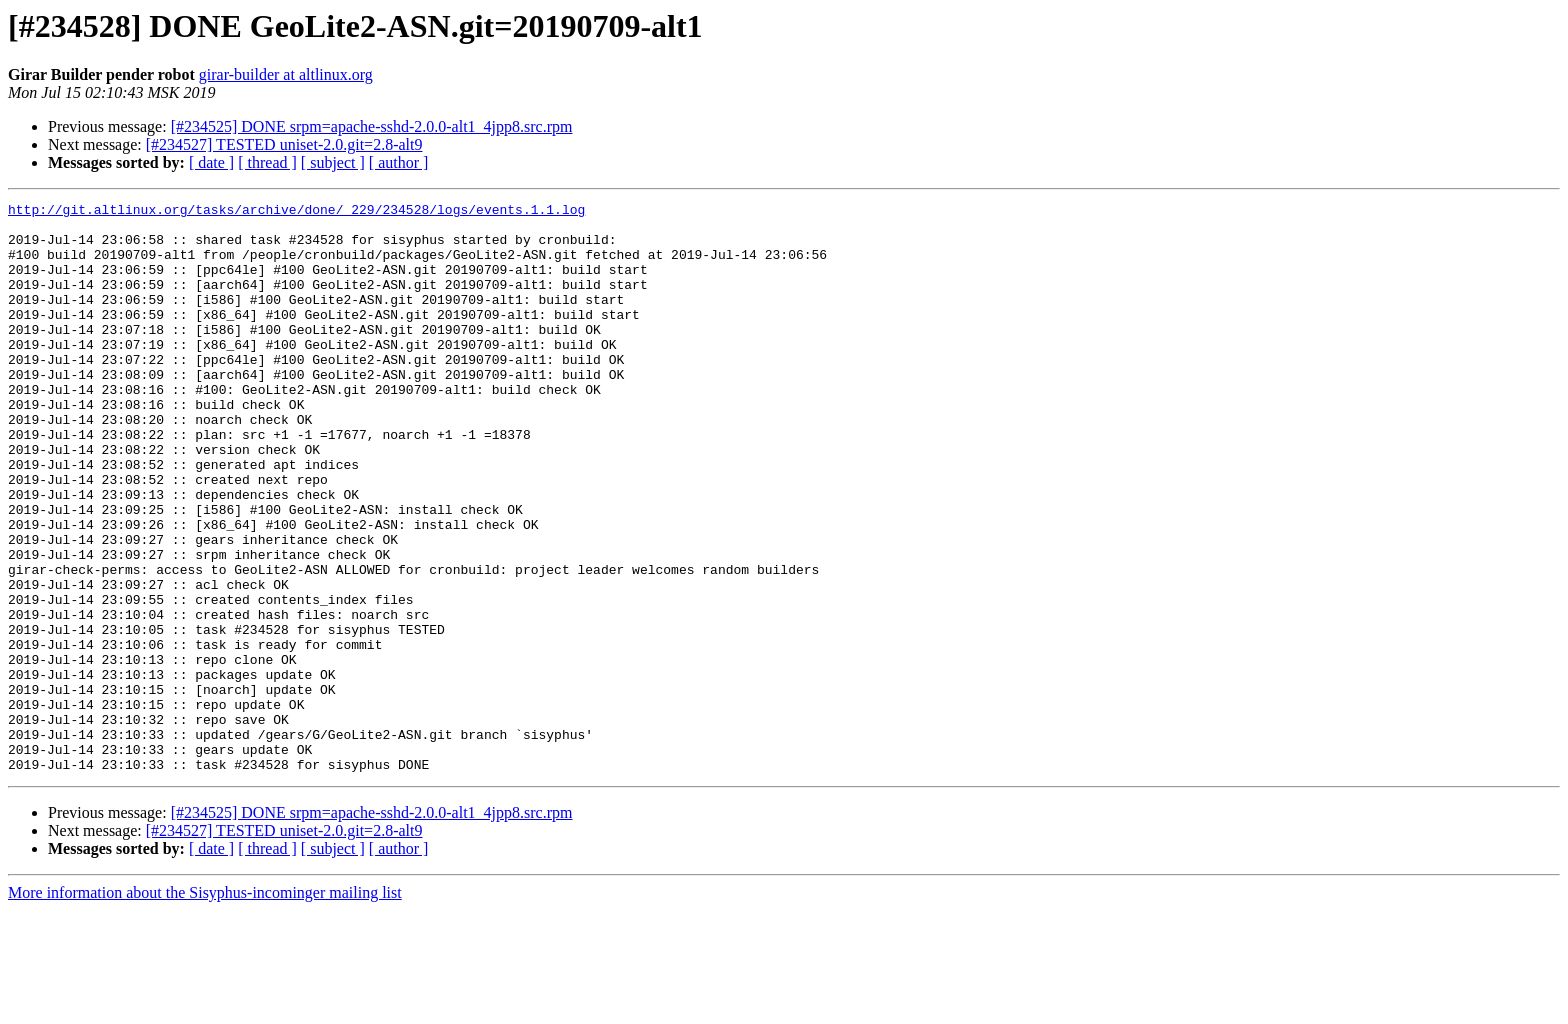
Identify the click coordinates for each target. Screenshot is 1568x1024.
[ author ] (399, 162)
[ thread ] (267, 162)
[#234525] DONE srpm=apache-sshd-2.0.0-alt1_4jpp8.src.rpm (372, 126)
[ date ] (211, 162)
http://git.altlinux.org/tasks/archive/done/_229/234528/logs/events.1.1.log (296, 212)
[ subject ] (333, 162)
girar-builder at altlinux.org (286, 74)
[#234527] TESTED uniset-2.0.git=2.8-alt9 (284, 144)
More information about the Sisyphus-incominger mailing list (205, 1006)
